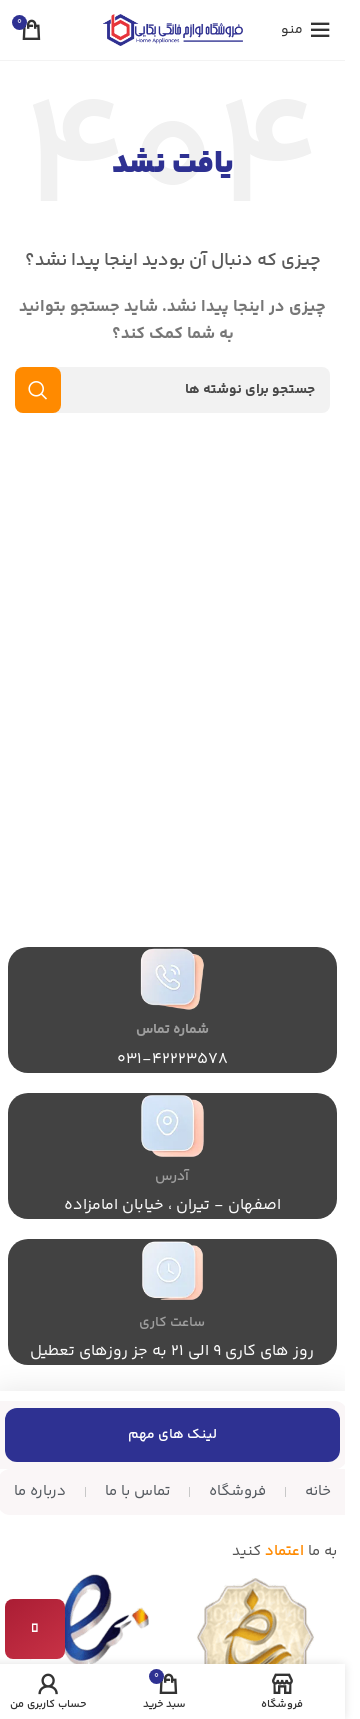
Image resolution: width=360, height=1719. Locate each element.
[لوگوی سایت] (173, 29)
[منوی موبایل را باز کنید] (305, 30)
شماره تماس (172, 1030)
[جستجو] (172, 390)
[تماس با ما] (35, 1629)
